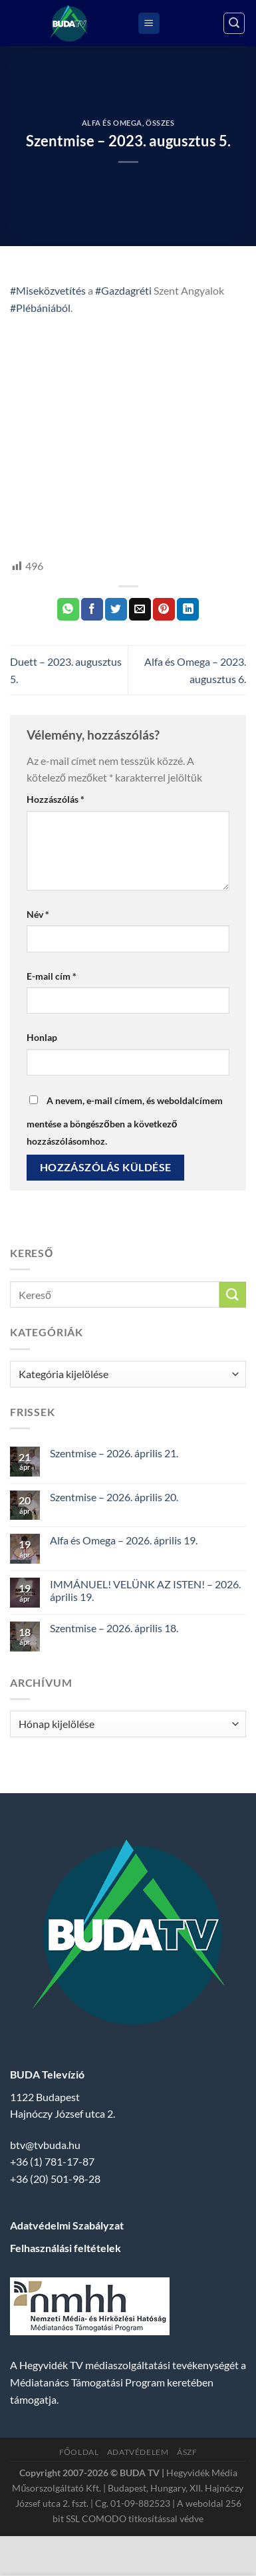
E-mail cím (51, 976)
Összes (160, 122)
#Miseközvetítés (48, 290)
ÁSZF (187, 2452)
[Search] (234, 23)
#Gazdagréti (123, 290)
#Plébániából (40, 307)
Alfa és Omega (112, 122)
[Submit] (232, 1295)
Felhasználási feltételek (65, 2247)
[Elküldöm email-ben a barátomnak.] (140, 609)
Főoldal (79, 2452)
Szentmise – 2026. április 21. (114, 1453)
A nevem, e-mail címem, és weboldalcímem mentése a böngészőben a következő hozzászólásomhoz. (125, 1121)
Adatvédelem (138, 2452)
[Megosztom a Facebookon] (92, 609)
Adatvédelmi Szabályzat (67, 2225)
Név (38, 914)
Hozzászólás (55, 799)
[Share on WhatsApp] (68, 609)
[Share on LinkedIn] (188, 609)
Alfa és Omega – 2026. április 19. (123, 1540)
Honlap (42, 1037)
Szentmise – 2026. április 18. (114, 1628)
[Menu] (149, 24)
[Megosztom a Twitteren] (116, 609)
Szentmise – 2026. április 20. (114, 1497)
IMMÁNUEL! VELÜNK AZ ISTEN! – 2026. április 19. (145, 1590)
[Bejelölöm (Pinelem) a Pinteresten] (164, 609)
